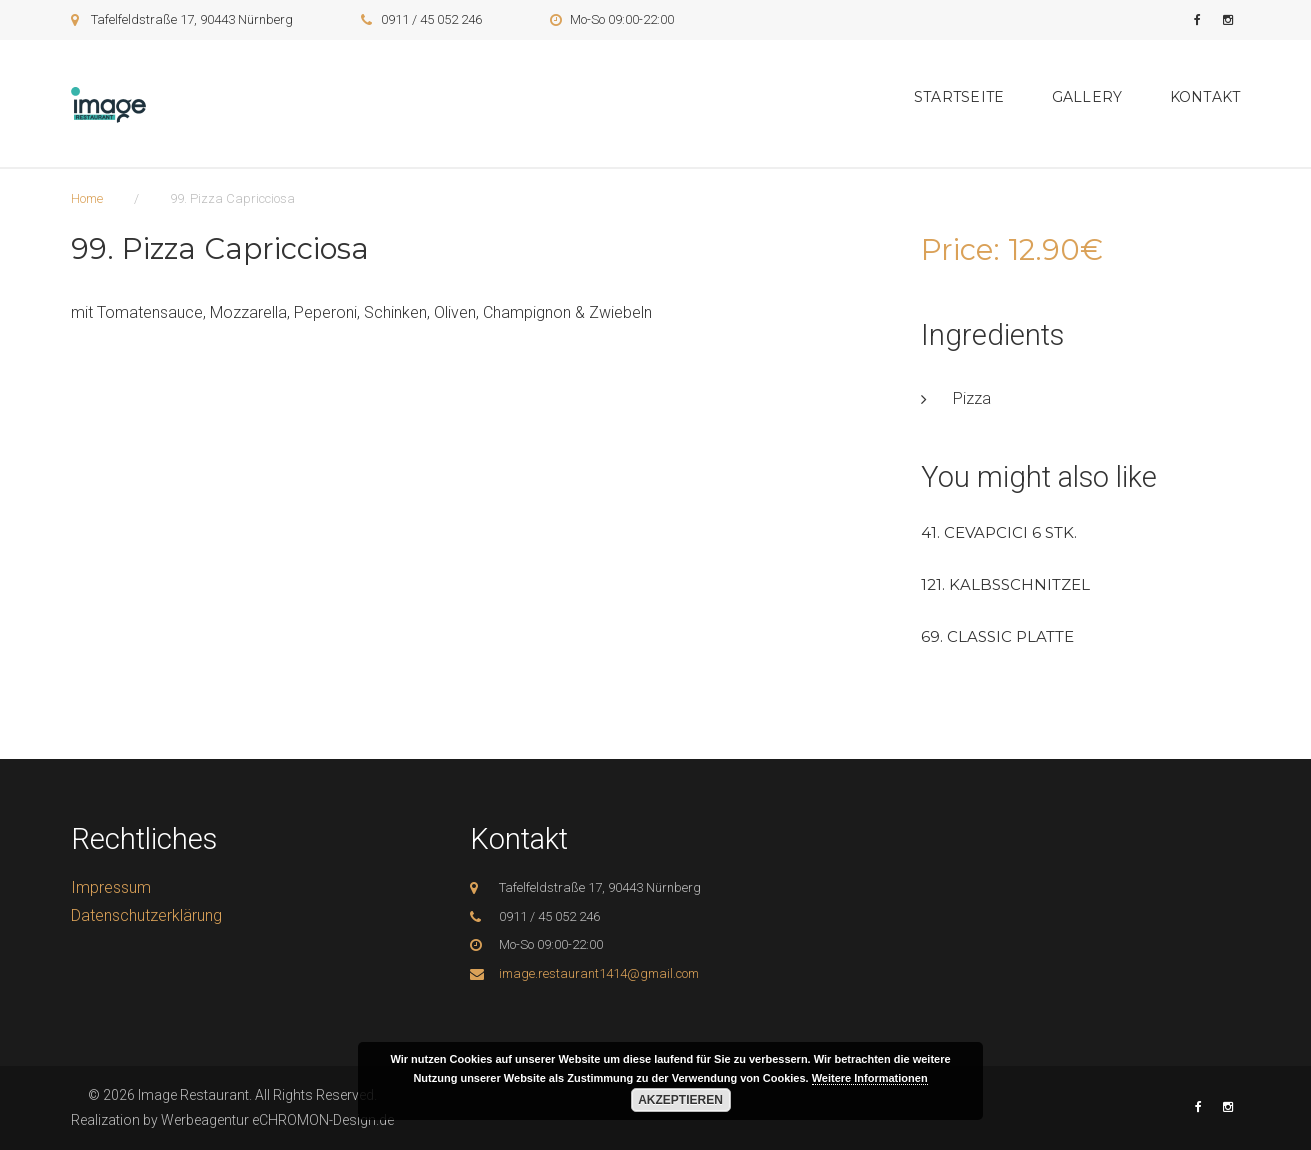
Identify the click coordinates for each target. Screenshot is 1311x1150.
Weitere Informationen (870, 1078)
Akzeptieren (680, 1100)
